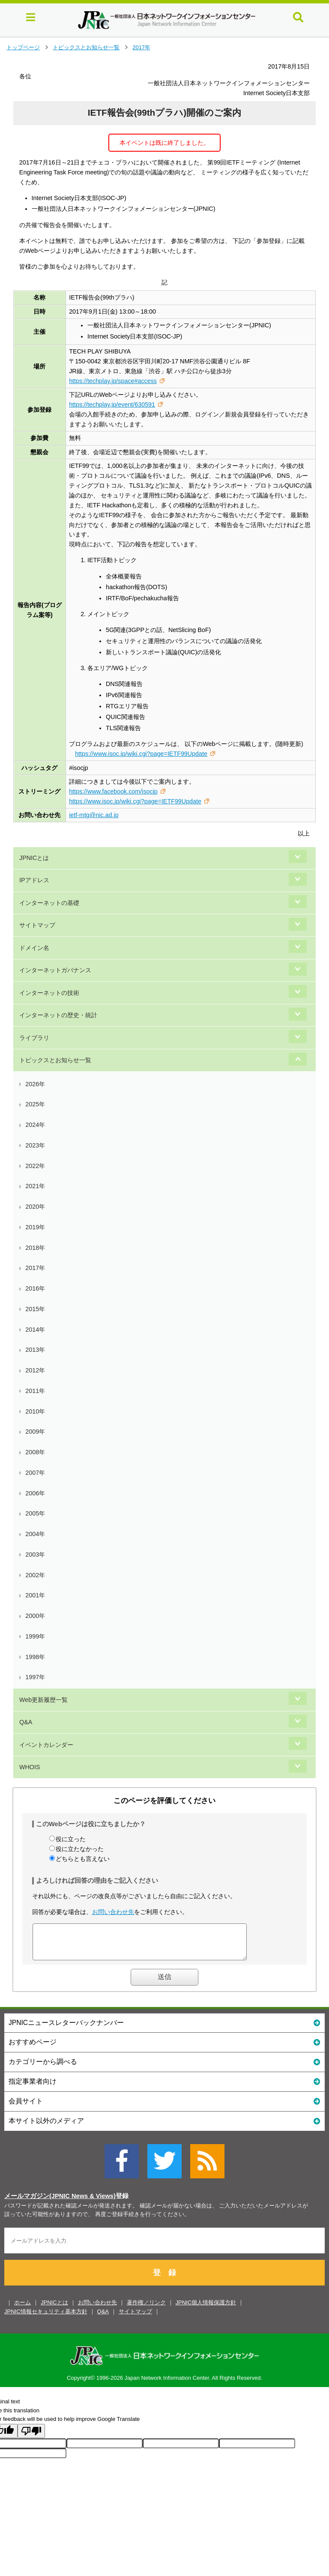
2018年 (35, 1247)
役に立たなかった (80, 1848)
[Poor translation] (31, 2437)
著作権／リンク (146, 2309)
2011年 (35, 1390)
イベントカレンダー (46, 1744)
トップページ (23, 47)
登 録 (164, 2279)
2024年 (35, 1124)
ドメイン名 (34, 947)
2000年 (35, 1615)
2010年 (35, 1411)
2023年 (35, 1145)
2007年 (35, 1472)
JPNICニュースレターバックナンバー (164, 2028)
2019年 (35, 1227)
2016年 (35, 1288)
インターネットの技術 (49, 992)
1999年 (35, 1636)
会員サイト (164, 2107)
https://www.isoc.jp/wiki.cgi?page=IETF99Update (141, 753)
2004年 (35, 1534)
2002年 (35, 1575)
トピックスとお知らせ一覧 (86, 47)
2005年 (35, 1513)
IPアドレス (34, 880)
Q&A (25, 1722)
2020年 (35, 1206)
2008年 (35, 1452)
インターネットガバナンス (55, 970)
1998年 (35, 1656)
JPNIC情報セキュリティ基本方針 (45, 2318)
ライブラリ (34, 1037)
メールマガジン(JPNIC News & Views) (60, 2202)
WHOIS (29, 1767)
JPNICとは (34, 857)
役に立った (71, 1839)
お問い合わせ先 (113, 1911)
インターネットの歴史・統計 (58, 1015)
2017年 (141, 47)
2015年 (35, 1309)
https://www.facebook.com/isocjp (113, 791)
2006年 (35, 1493)
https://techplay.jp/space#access (113, 380)
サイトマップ (37, 925)
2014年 (35, 1329)
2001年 (35, 1595)
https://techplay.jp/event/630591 (112, 404)
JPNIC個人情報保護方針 (206, 2309)
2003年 (35, 1554)
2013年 (35, 1349)
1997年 (35, 1677)
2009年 (35, 1431)
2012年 (35, 1370)
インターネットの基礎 (49, 902)
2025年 (35, 1104)
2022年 (35, 1165)
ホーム (22, 2309)
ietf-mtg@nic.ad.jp (93, 815)
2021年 (35, 1186)
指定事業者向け (164, 2087)
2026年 (35, 1084)
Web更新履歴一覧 (43, 1699)
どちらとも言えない (83, 1858)
